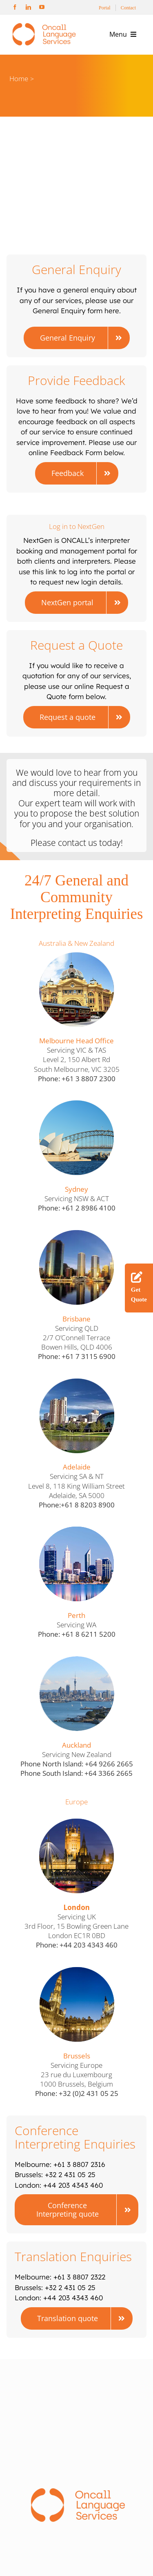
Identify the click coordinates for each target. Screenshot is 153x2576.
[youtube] (41, 7)
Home (18, 78)
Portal (105, 8)
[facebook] (15, 7)
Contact (128, 8)
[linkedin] (28, 7)
